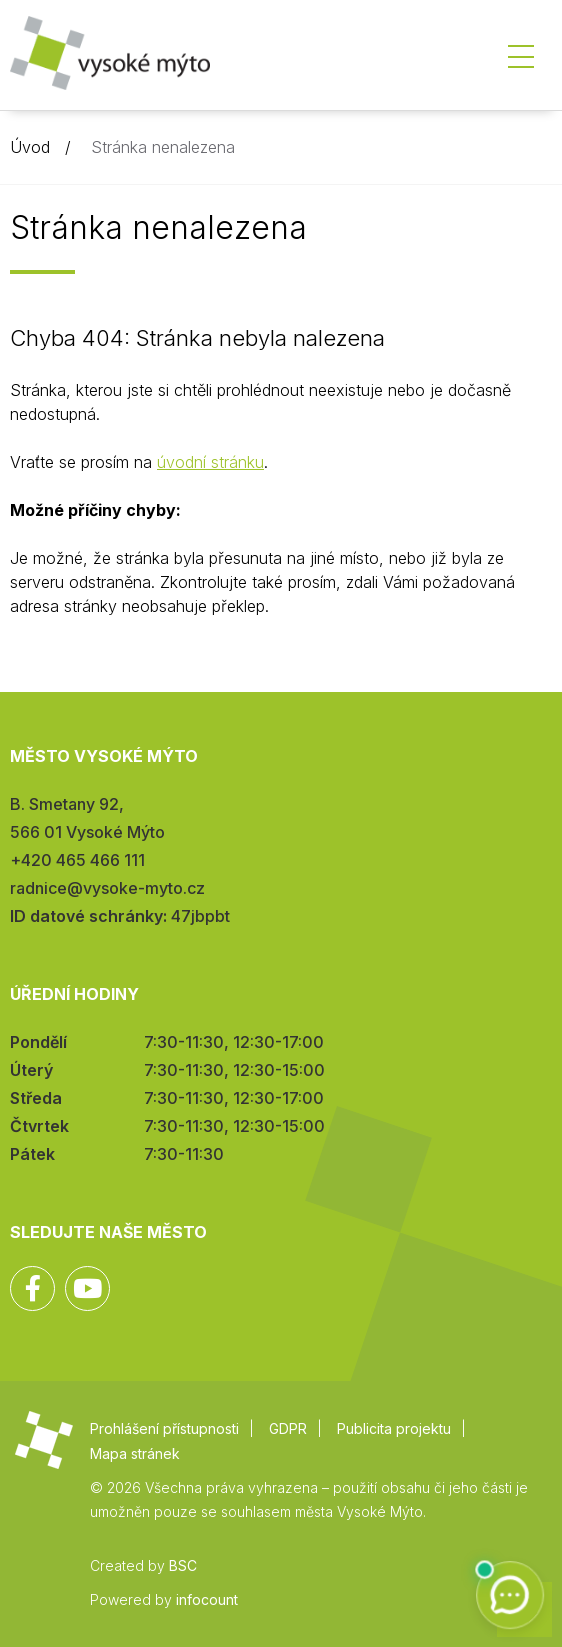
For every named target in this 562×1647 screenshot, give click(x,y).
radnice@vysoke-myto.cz (107, 888)
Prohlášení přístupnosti (164, 1428)
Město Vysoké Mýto (110, 59)
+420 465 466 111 (77, 860)
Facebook (32, 1288)
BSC (183, 1565)
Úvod (30, 147)
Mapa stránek (135, 1453)
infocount (207, 1599)
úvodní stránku (210, 462)
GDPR (288, 1428)
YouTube (87, 1288)
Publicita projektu (394, 1428)
